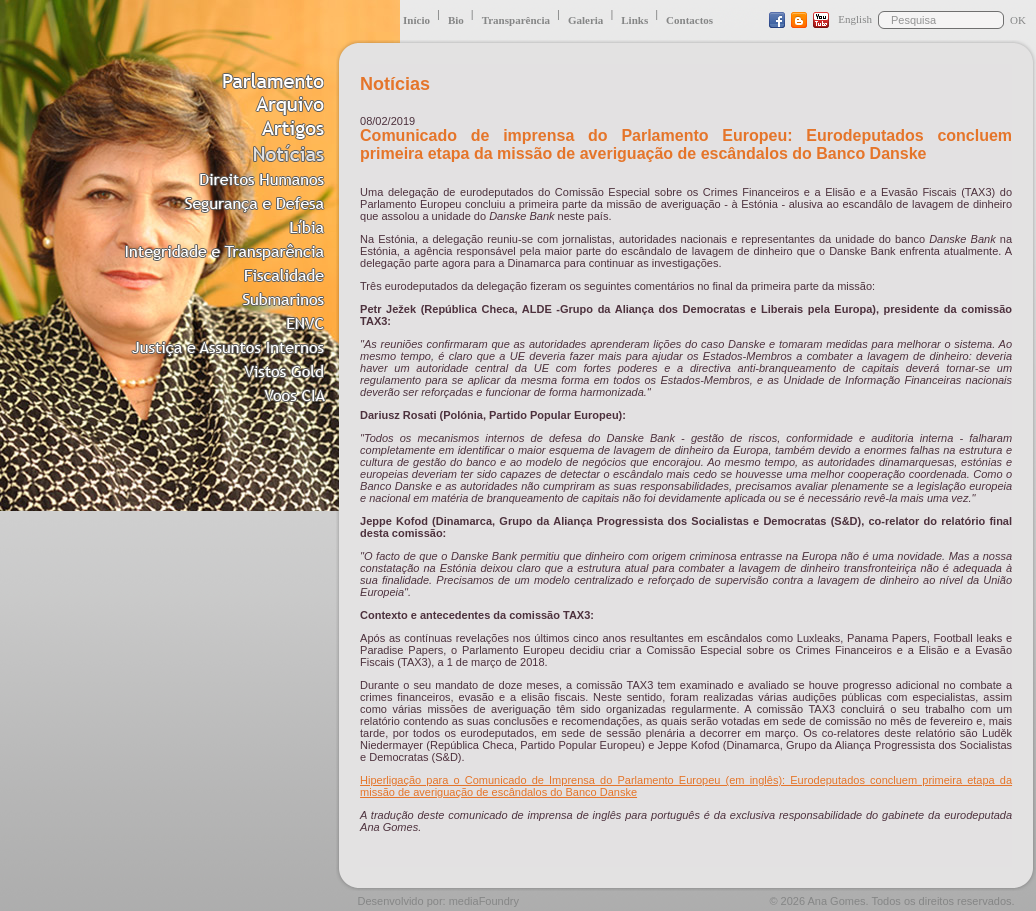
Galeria (585, 20)
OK (1018, 20)
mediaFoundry (484, 901)
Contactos (689, 20)
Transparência (516, 20)
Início (416, 20)
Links (634, 20)
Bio (456, 20)
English (855, 19)
